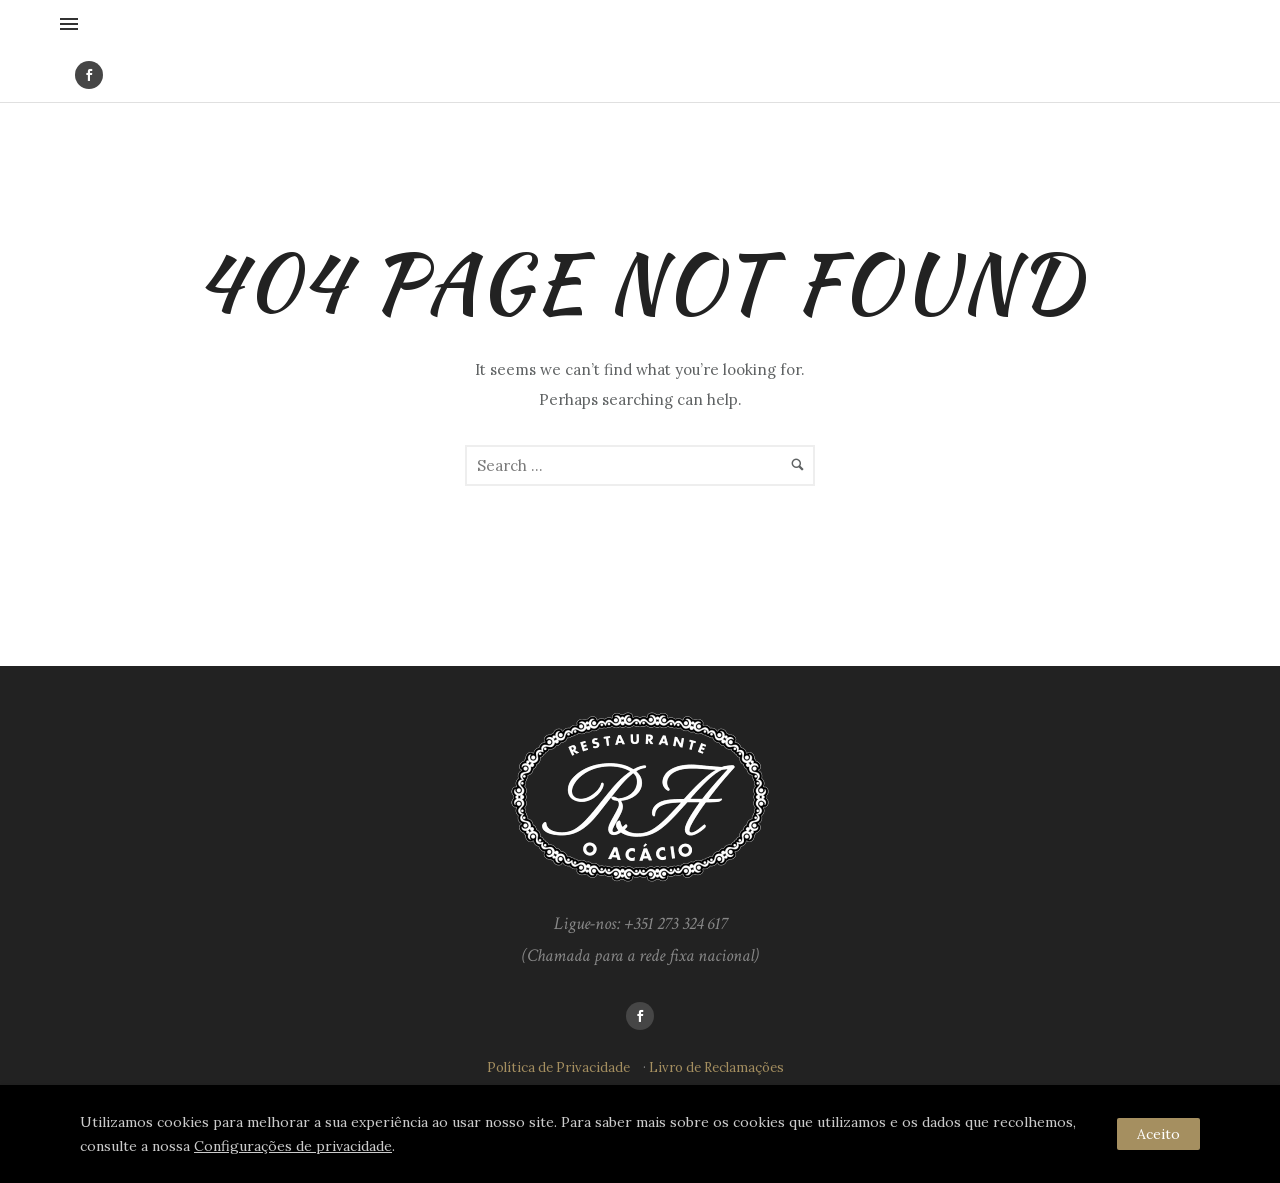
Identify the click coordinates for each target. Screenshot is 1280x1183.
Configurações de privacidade (293, 1146)
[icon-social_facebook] (89, 75)
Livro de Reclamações (716, 1067)
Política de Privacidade (558, 1067)
